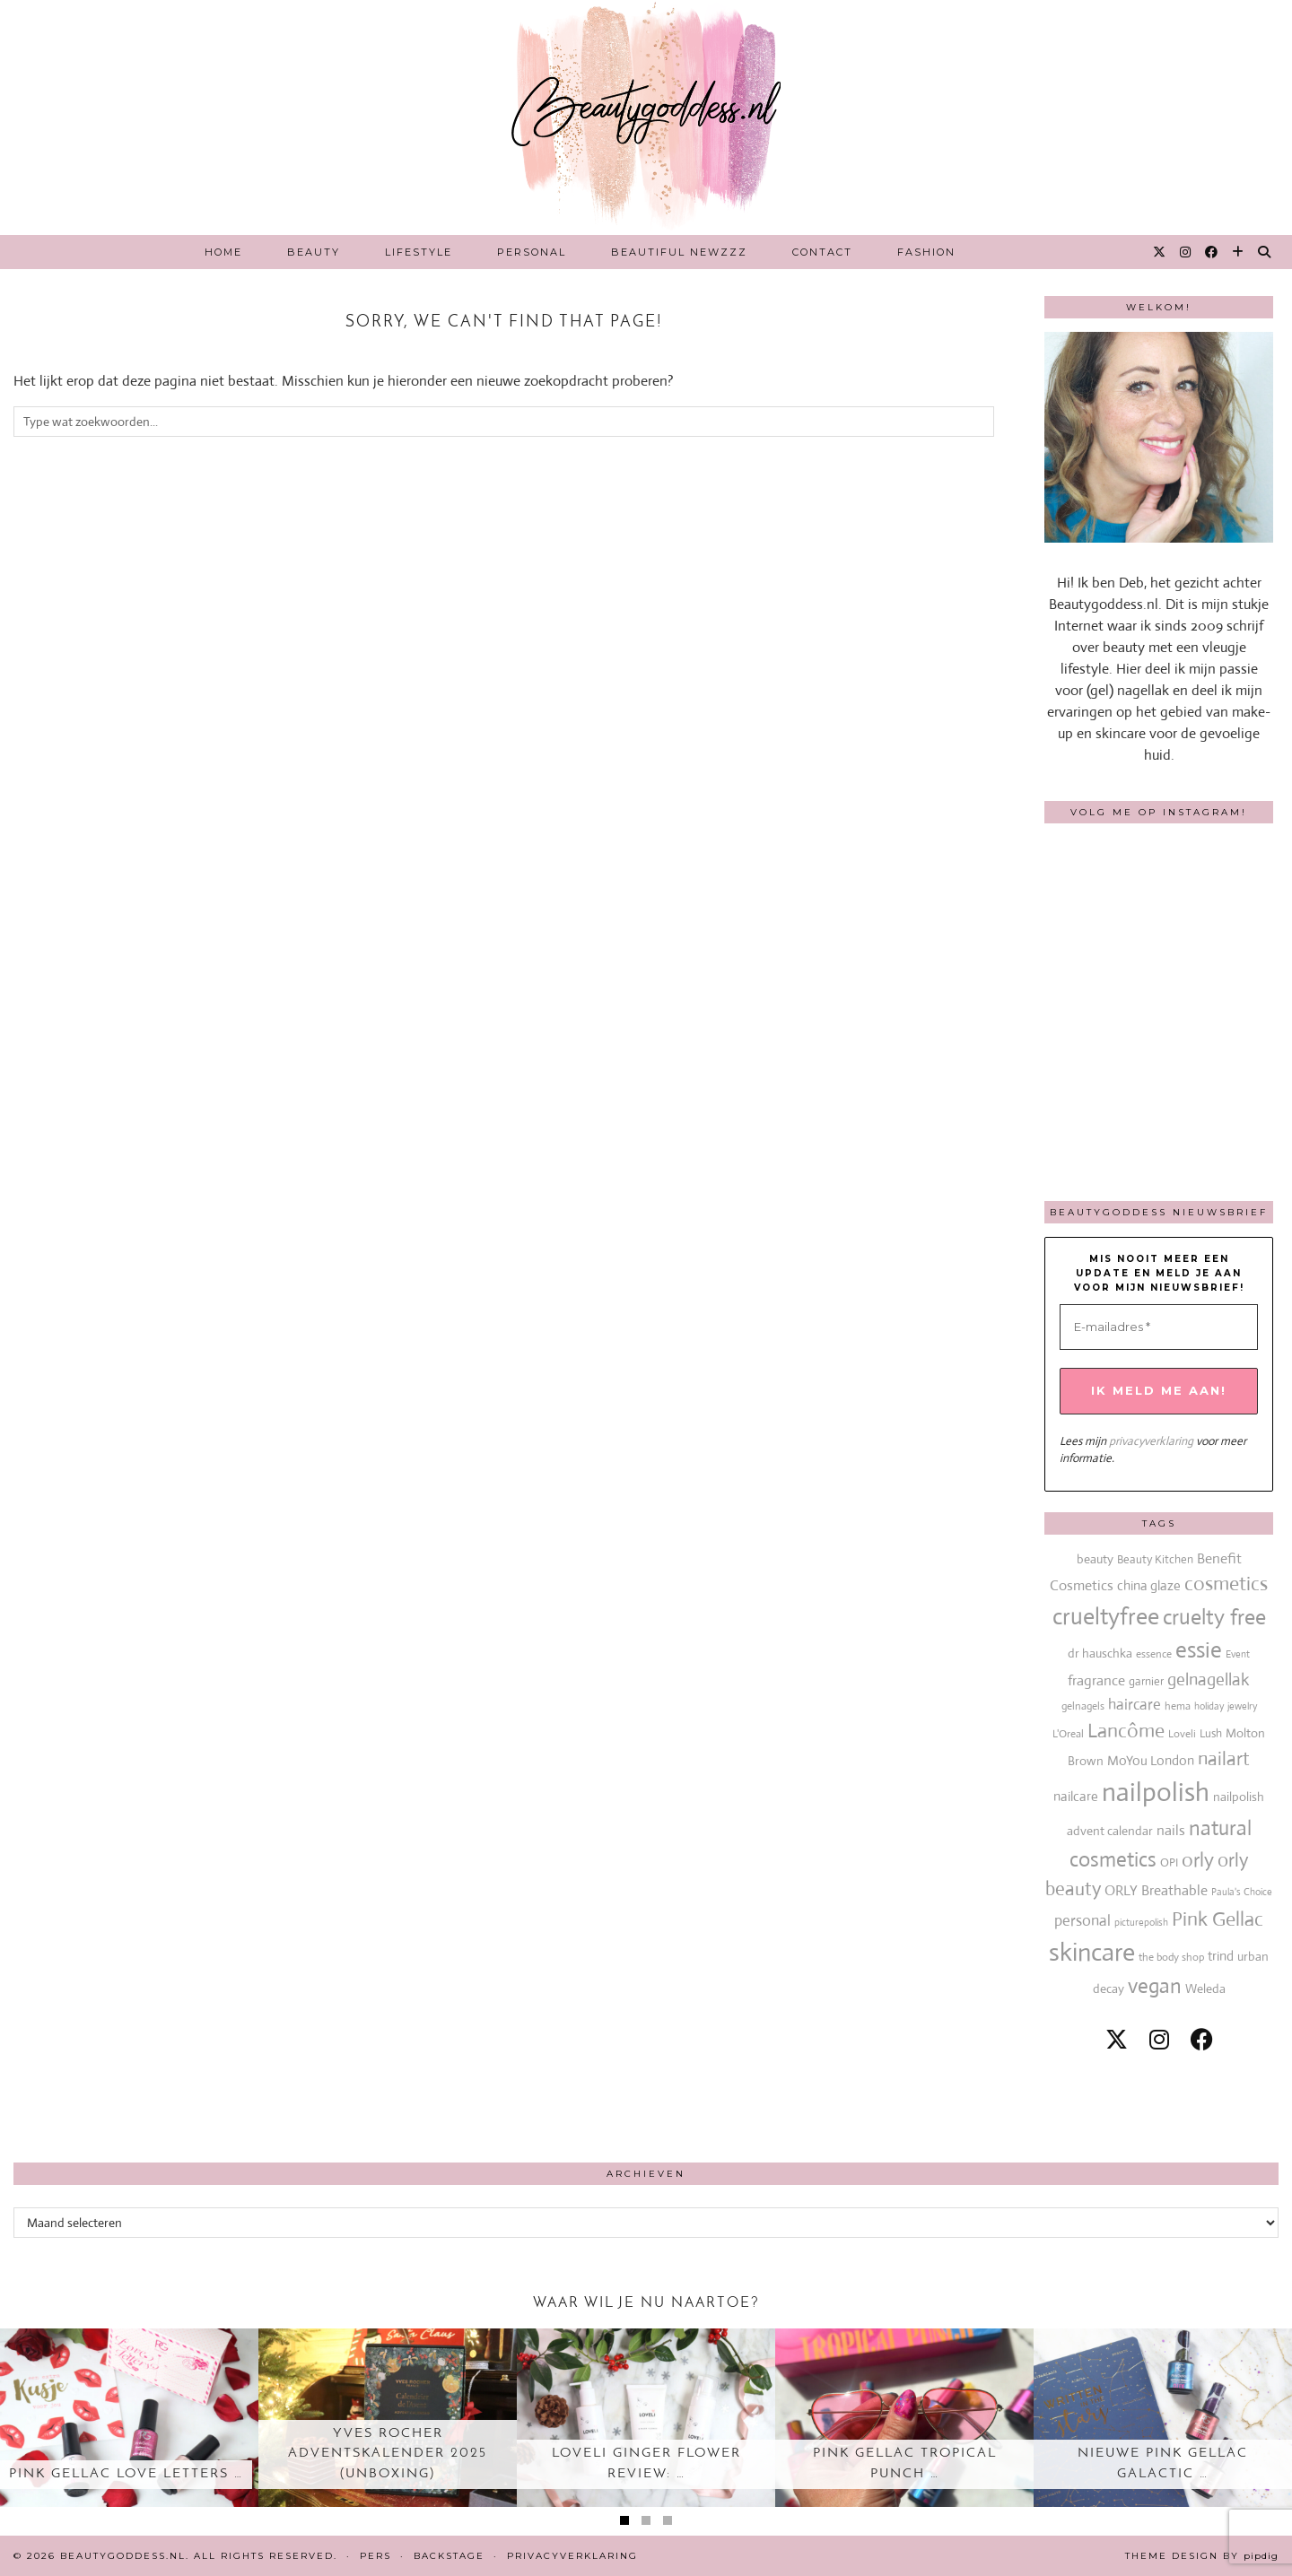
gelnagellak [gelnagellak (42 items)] (1208, 1679)
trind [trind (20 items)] (1221, 1955)
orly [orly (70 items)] (1198, 1860)
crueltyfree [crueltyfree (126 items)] (1105, 1616)
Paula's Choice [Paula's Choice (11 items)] (1241, 1891)
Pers (375, 2556)
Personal (531, 252)
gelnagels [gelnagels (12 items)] (1082, 1706)
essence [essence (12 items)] (1154, 1654)
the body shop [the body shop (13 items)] (1171, 1957)
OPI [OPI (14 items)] (1169, 1862)
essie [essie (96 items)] (1198, 1650)
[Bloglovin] (1238, 252)
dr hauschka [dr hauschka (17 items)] (1100, 1653)
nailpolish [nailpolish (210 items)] (1155, 1792)
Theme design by (1202, 2556)
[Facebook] (1212, 252)
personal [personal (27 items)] (1082, 1920)
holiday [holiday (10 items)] (1209, 1706)
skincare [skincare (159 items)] (1092, 1952)
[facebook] (1202, 2040)
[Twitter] (1160, 252)
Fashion (926, 252)
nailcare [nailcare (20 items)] (1075, 1796)
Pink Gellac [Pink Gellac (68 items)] (1217, 1919)
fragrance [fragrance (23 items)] (1096, 1680)
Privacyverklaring (572, 2556)
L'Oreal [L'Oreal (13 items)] (1068, 1734)
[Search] (1265, 252)
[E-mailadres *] (1159, 1327)
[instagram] (1159, 2040)
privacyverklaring (1151, 1441)
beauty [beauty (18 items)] (1095, 1559)
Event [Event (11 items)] (1238, 1654)
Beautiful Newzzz (679, 252)
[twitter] (1116, 2040)
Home (223, 252)
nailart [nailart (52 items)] (1224, 1759)
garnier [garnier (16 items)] (1146, 1681)
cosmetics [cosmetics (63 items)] (1226, 1583)
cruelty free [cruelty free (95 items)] (1214, 1617)
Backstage (449, 2556)
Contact (822, 252)
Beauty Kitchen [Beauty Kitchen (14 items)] (1155, 1559)
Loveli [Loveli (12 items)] (1182, 1734)
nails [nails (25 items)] (1171, 1830)
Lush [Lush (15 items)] (1211, 1733)
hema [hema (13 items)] (1178, 1706)
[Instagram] (1186, 252)
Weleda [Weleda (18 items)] (1205, 1988)
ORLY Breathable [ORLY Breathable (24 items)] (1156, 1890)
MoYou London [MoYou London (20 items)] (1150, 1760)
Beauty (313, 252)
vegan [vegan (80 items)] (1155, 1986)
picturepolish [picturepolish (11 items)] (1141, 1922)
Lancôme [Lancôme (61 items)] (1126, 1731)
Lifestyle (418, 252)
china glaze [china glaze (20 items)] (1149, 1585)
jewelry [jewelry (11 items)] (1242, 1706)
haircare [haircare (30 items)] (1134, 1704)
